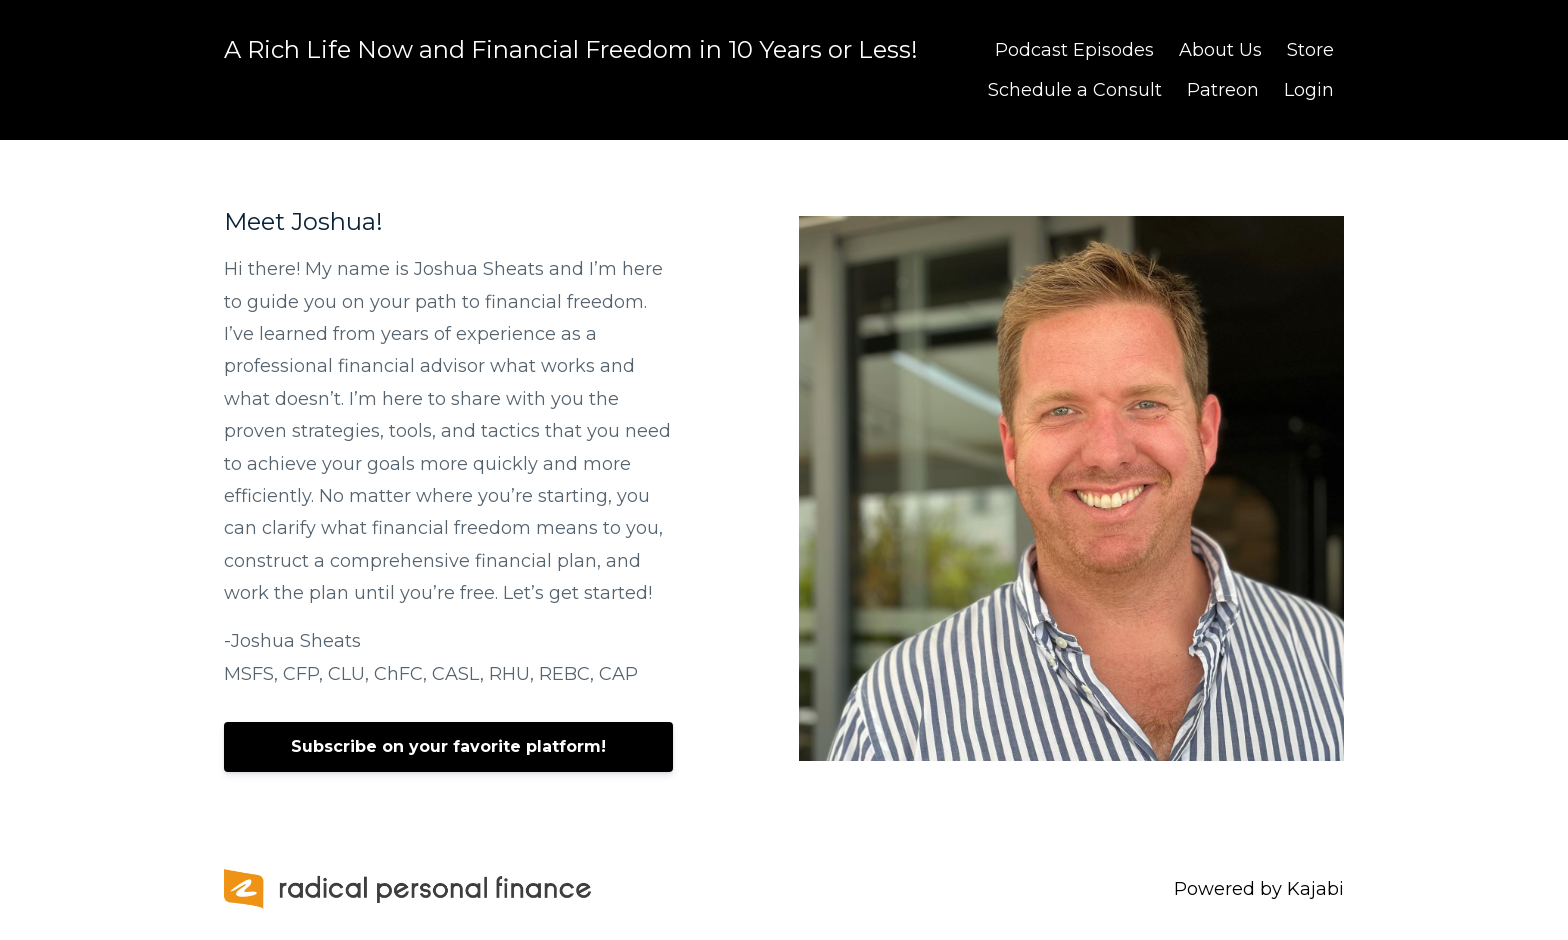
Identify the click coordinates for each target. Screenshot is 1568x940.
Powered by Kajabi (1259, 889)
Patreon (1223, 90)
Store (1310, 50)
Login (1309, 90)
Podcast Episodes (1074, 50)
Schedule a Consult (1075, 90)
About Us (1220, 50)
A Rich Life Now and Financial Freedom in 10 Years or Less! (571, 49)
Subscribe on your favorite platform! (448, 746)
